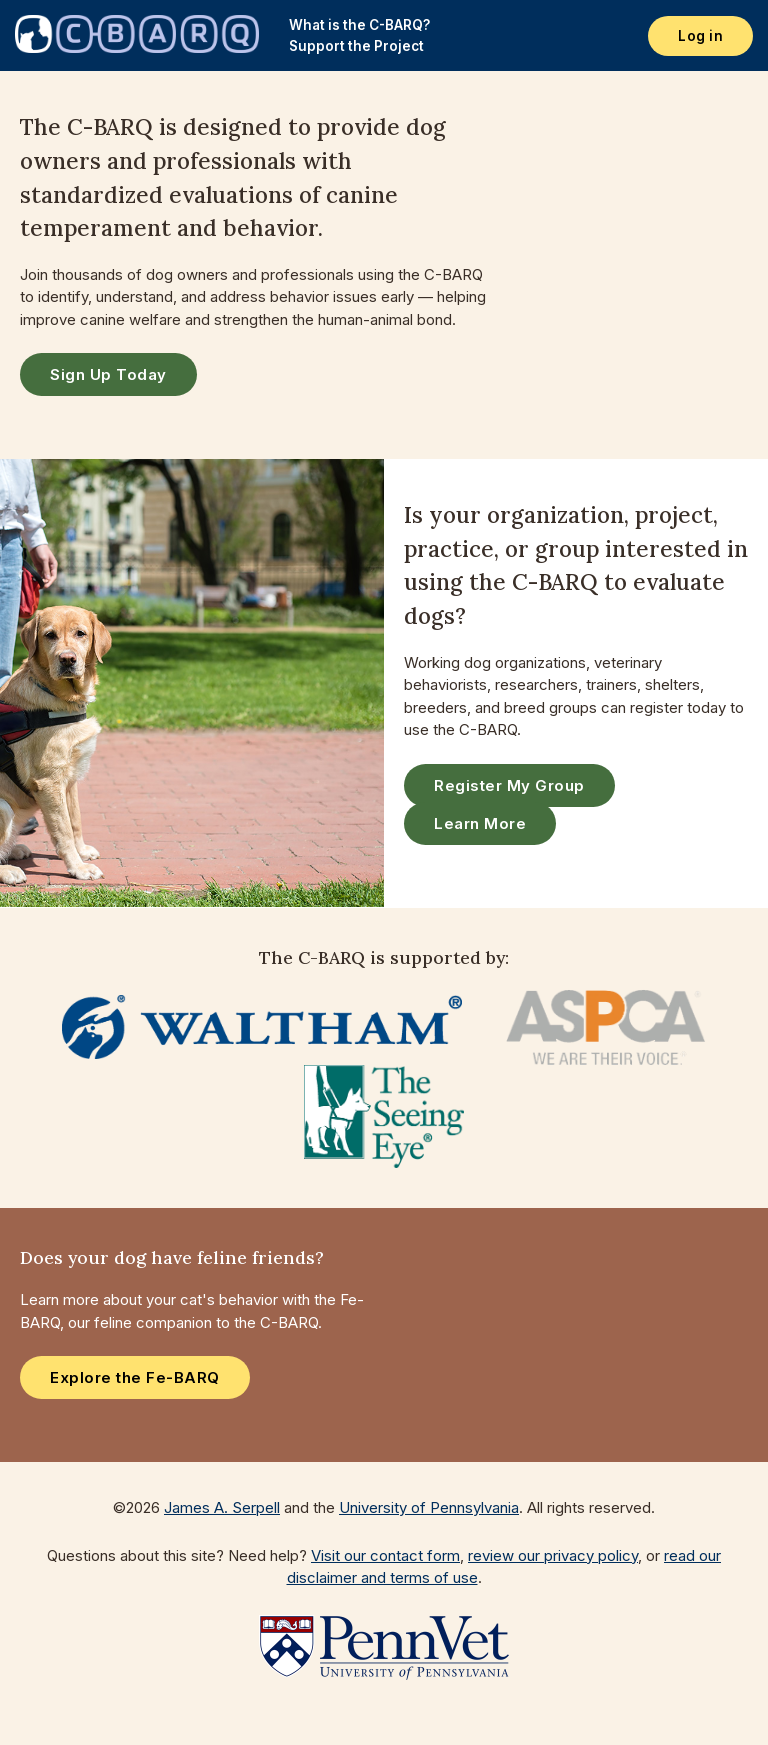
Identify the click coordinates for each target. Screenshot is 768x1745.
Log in (700, 36)
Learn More (480, 823)
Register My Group (509, 785)
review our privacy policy (553, 1555)
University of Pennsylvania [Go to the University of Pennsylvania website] (429, 1507)
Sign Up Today (108, 374)
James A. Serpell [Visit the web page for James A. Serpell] (222, 1507)
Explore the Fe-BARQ (135, 1377)
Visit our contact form (385, 1555)
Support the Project (356, 46)
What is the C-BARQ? (359, 25)
